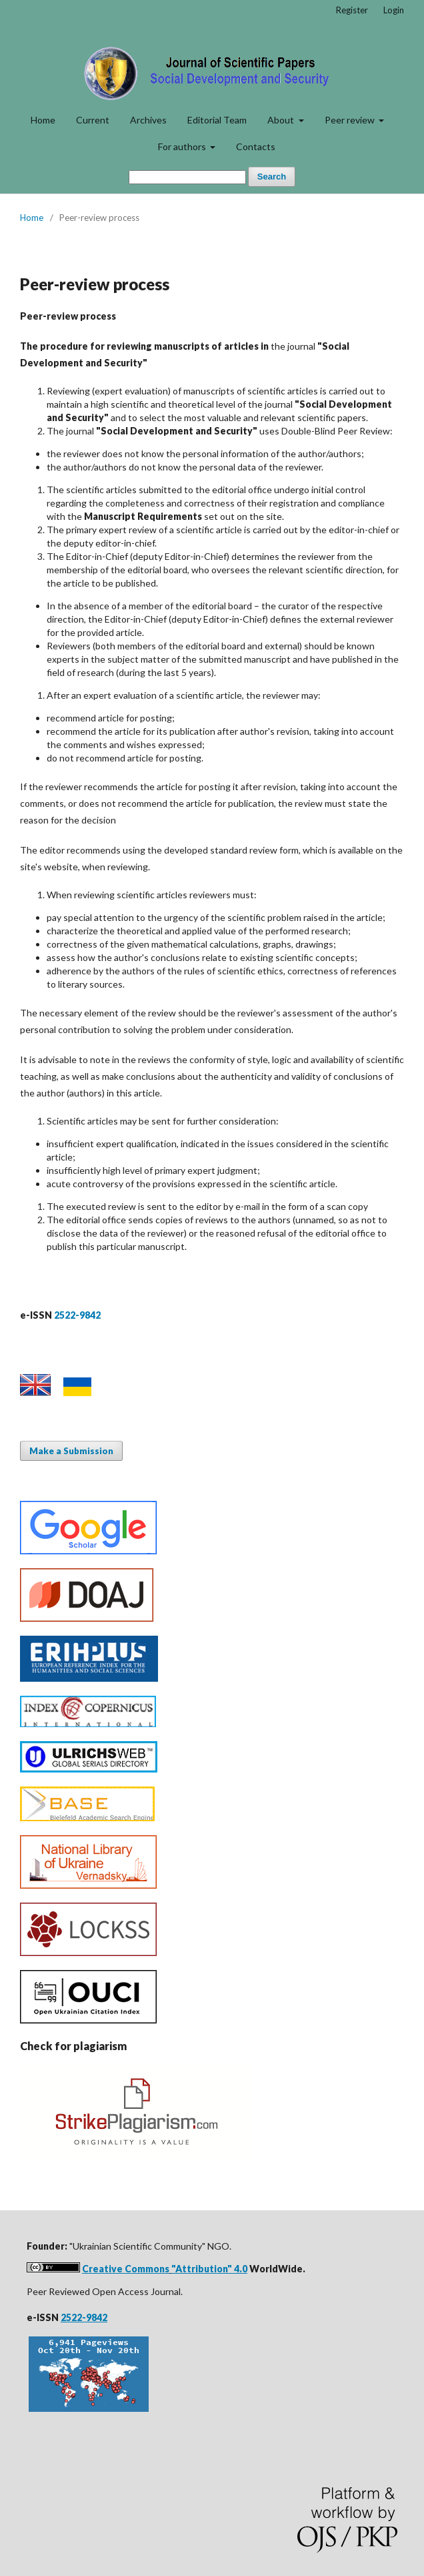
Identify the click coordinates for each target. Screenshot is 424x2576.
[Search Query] (187, 177)
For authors (183, 146)
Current (92, 119)
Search (271, 177)
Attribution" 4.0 (211, 2268)
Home (43, 119)
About (281, 119)
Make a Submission (71, 1450)
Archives (148, 119)
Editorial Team (217, 119)
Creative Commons (125, 2268)
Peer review (351, 119)
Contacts (255, 146)
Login (393, 10)
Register (352, 10)
